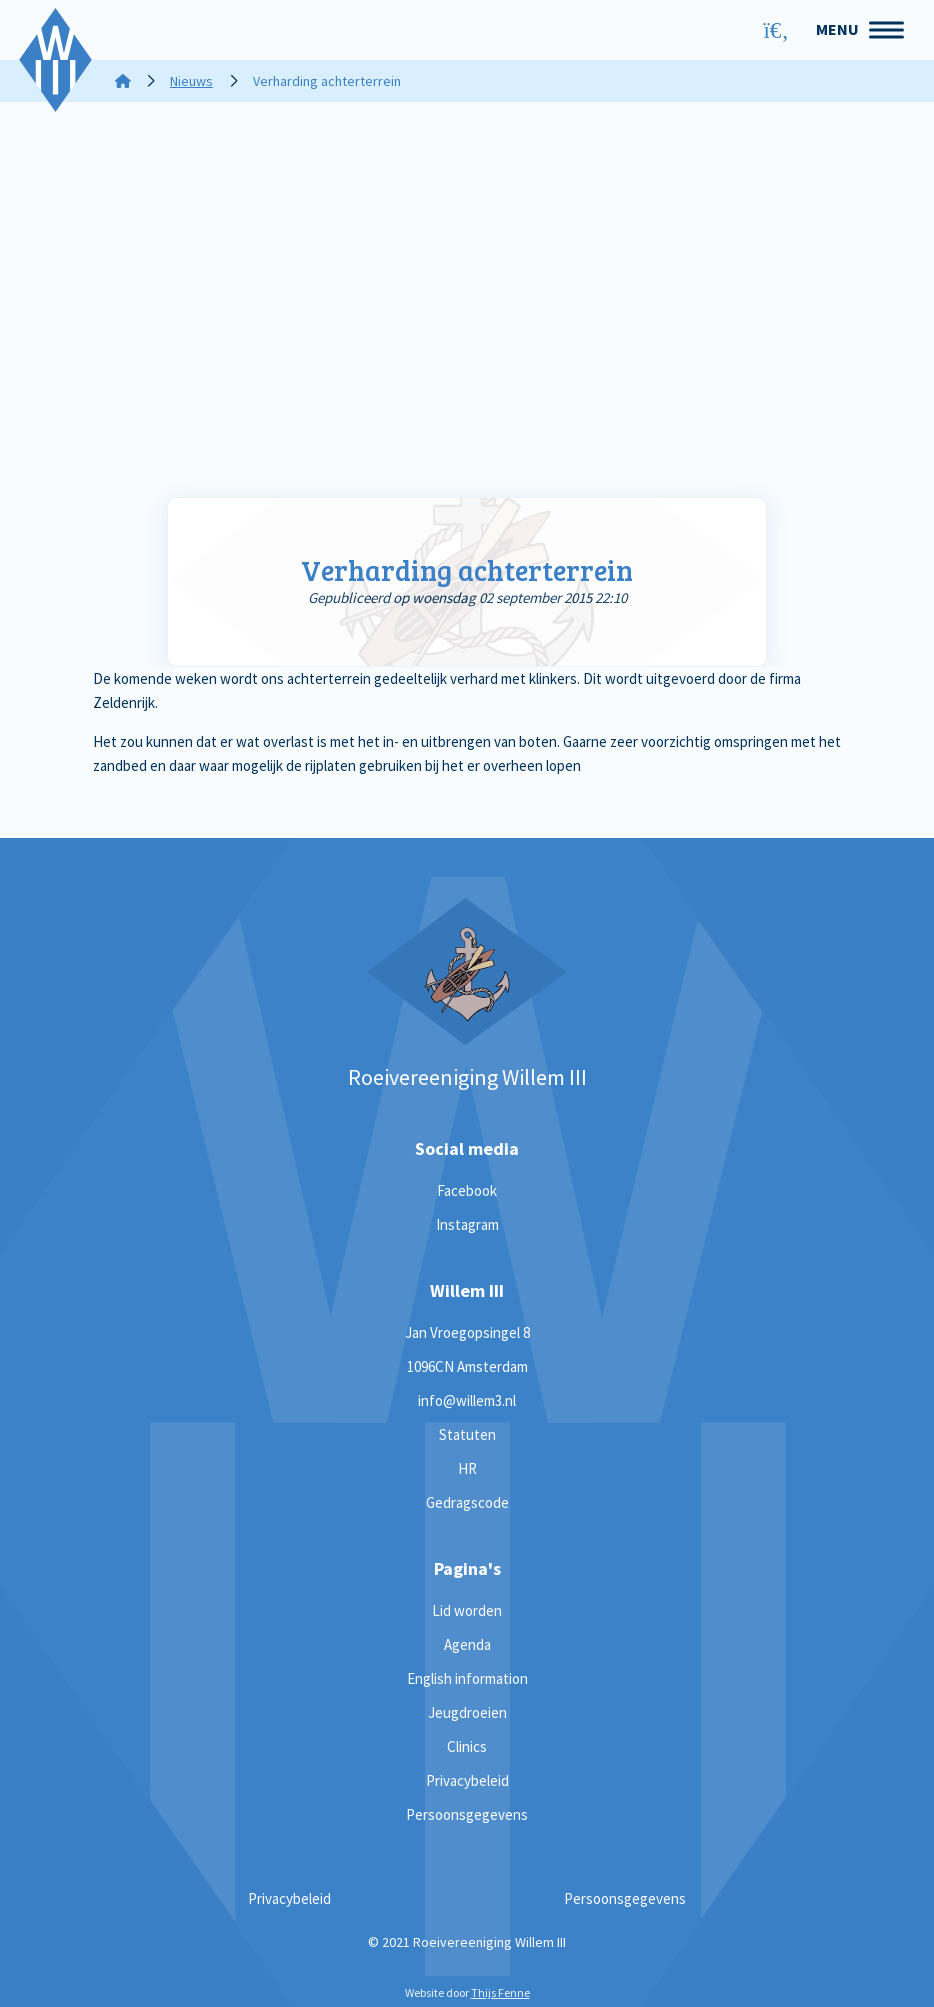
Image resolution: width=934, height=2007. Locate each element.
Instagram (467, 1224)
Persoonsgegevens (467, 1814)
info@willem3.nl (467, 1400)
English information (467, 1678)
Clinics (467, 1746)
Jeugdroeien (467, 1712)
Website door (467, 1992)
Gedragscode (467, 1502)
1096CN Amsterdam (467, 1366)
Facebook (467, 1190)
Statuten (467, 1434)
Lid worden (467, 1610)
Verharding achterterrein (467, 570)
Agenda (467, 1644)
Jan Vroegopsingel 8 (467, 1332)
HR (467, 1468)
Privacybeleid (467, 1780)
